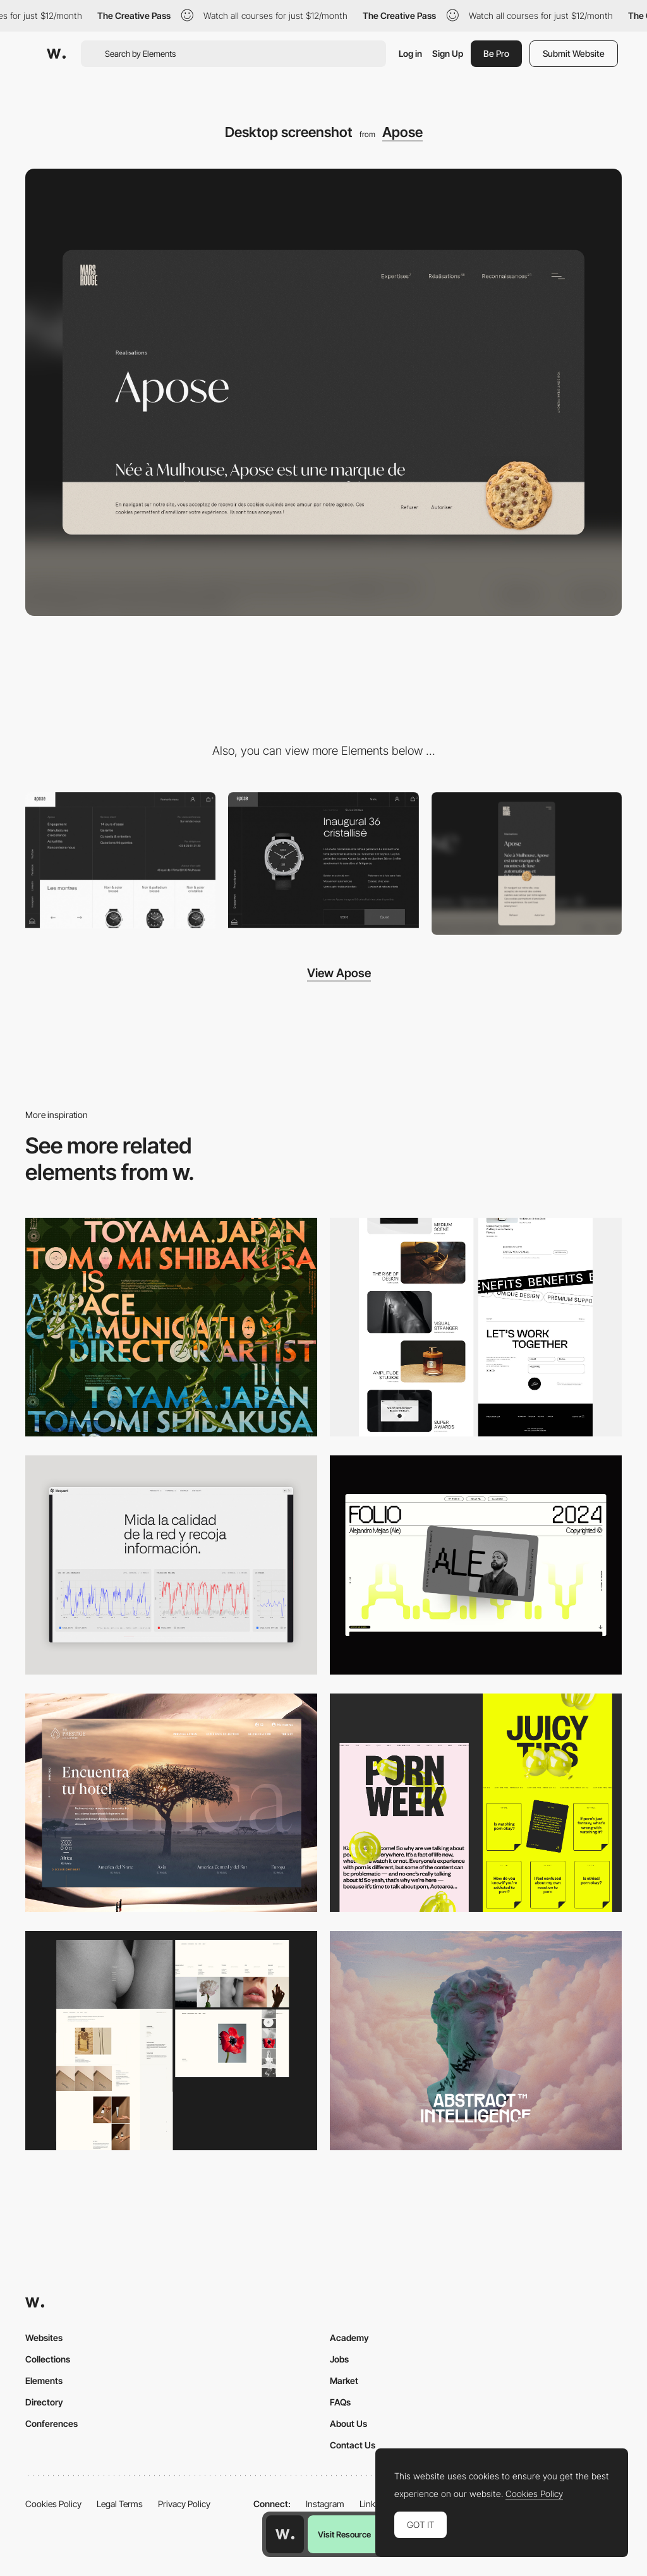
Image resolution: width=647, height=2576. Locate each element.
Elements (44, 2380)
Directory (44, 2402)
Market (344, 2380)
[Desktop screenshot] (171, 2040)
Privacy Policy (184, 2503)
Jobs (339, 2359)
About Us (348, 2423)
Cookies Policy (53, 2503)
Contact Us (352, 2445)
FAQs (340, 2402)
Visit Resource (344, 2534)
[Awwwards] (56, 54)
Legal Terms (120, 2503)
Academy (349, 2337)
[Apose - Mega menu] (120, 860)
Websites (44, 2337)
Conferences (51, 2423)
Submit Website (574, 53)
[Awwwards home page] (285, 2534)
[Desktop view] (476, 1803)
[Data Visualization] (171, 1565)
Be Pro (496, 53)
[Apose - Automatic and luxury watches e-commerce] (323, 860)
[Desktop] (171, 1327)
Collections (47, 2359)
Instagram (325, 2503)
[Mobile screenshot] (527, 863)
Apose (402, 132)
